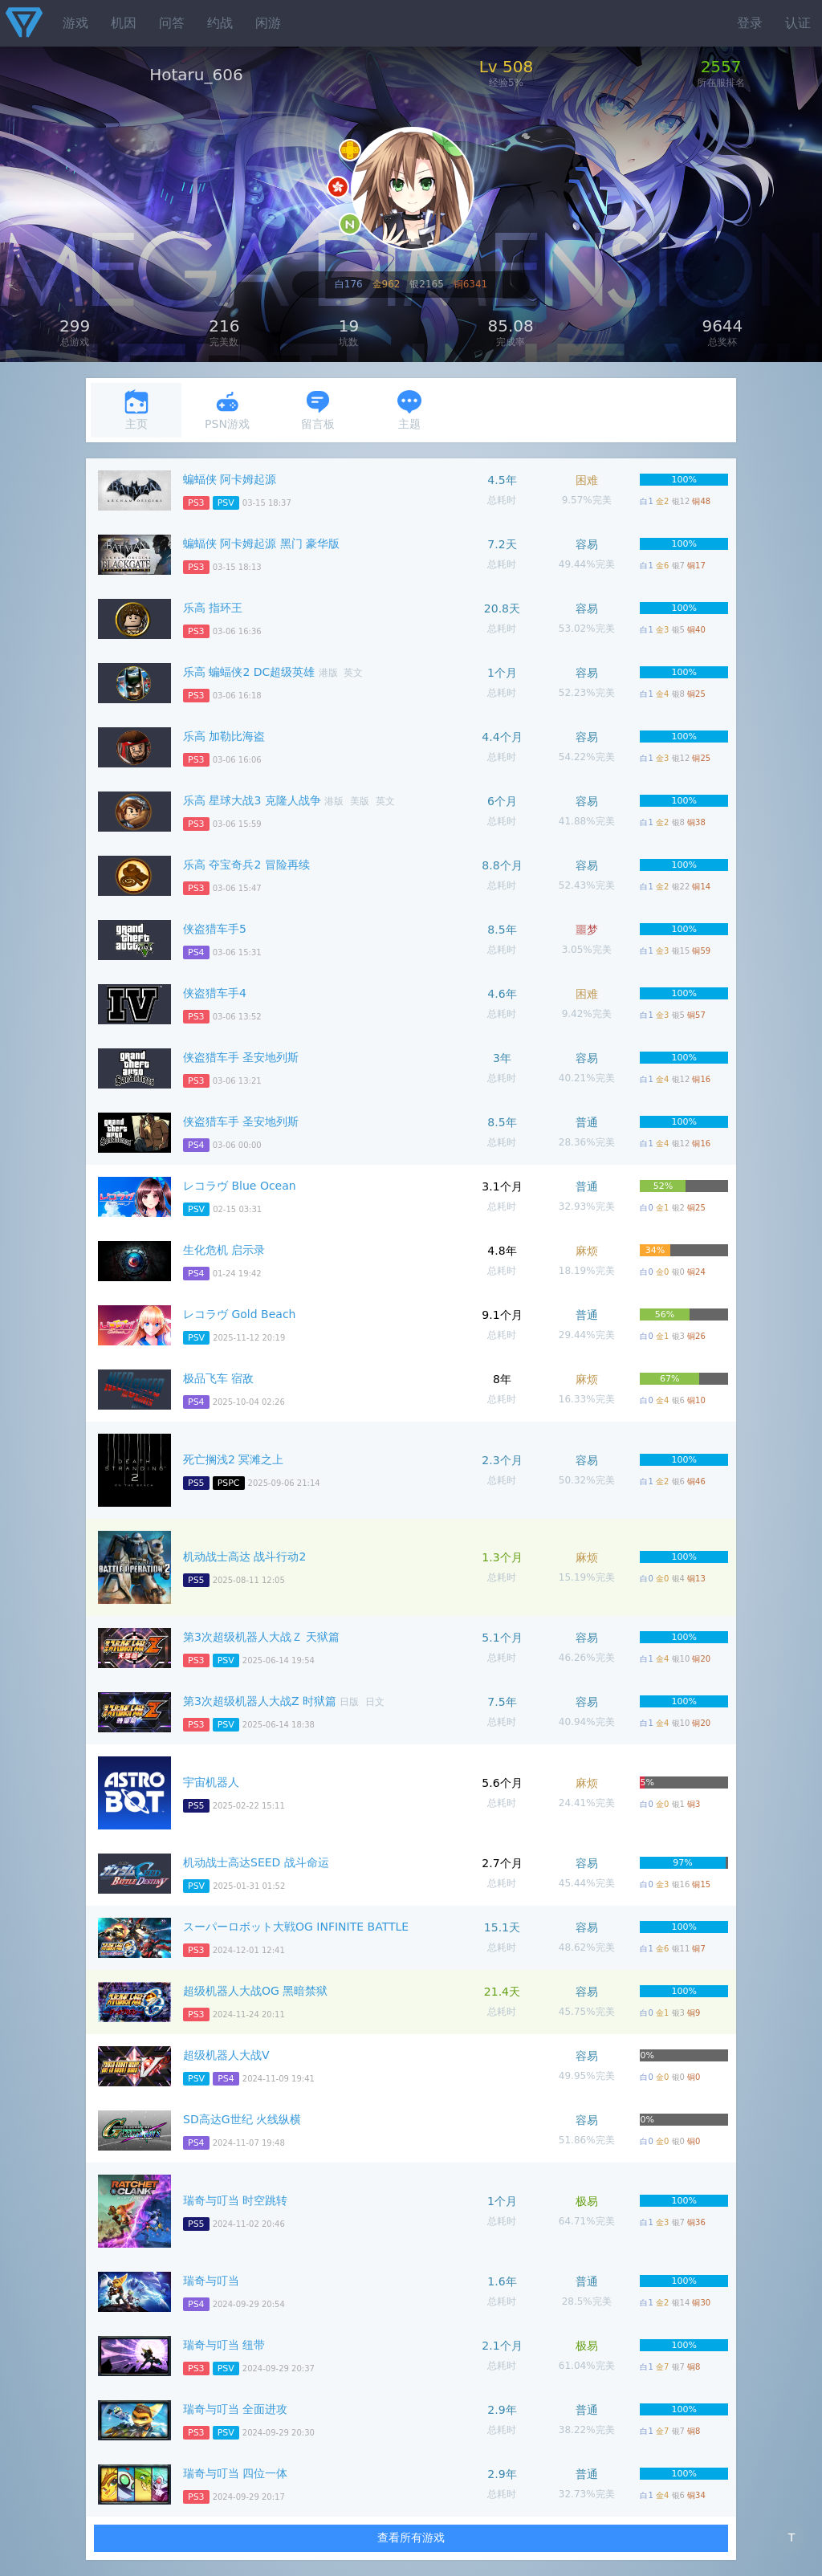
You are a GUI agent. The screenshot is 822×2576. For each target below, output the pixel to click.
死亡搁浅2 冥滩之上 (233, 1459)
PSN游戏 (227, 409)
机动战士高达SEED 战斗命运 (256, 1862)
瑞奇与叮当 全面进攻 (235, 2409)
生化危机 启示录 (224, 1249)
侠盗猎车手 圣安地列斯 (241, 1057)
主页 (136, 409)
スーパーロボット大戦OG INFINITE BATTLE (296, 1926)
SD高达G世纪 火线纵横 (242, 2119)
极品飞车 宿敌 (218, 1378)
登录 (750, 23)
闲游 (268, 23)
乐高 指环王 (212, 607)
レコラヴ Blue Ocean (239, 1185)
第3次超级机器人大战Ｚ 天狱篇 (261, 1636)
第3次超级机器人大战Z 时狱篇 (259, 1701)
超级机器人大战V (226, 2055)
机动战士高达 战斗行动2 (244, 1556)
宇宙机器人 (211, 1782)
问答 (172, 23)
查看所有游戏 (411, 2537)
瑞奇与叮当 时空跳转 (235, 2200)
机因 (123, 23)
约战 (220, 23)
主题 (409, 409)
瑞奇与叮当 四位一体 (235, 2473)
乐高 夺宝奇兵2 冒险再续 (246, 864)
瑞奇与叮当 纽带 (224, 2344)
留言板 (318, 409)
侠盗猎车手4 (214, 993)
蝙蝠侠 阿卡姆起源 (229, 479)
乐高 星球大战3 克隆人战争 (252, 800)
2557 (721, 66)
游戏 (75, 23)
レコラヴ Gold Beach (239, 1314)
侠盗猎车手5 (214, 928)
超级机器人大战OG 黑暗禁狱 (255, 1990)
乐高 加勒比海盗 (224, 736)
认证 (798, 23)
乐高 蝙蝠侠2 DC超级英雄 (249, 671)
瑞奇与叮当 (211, 2280)
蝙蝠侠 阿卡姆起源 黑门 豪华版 (261, 543)
